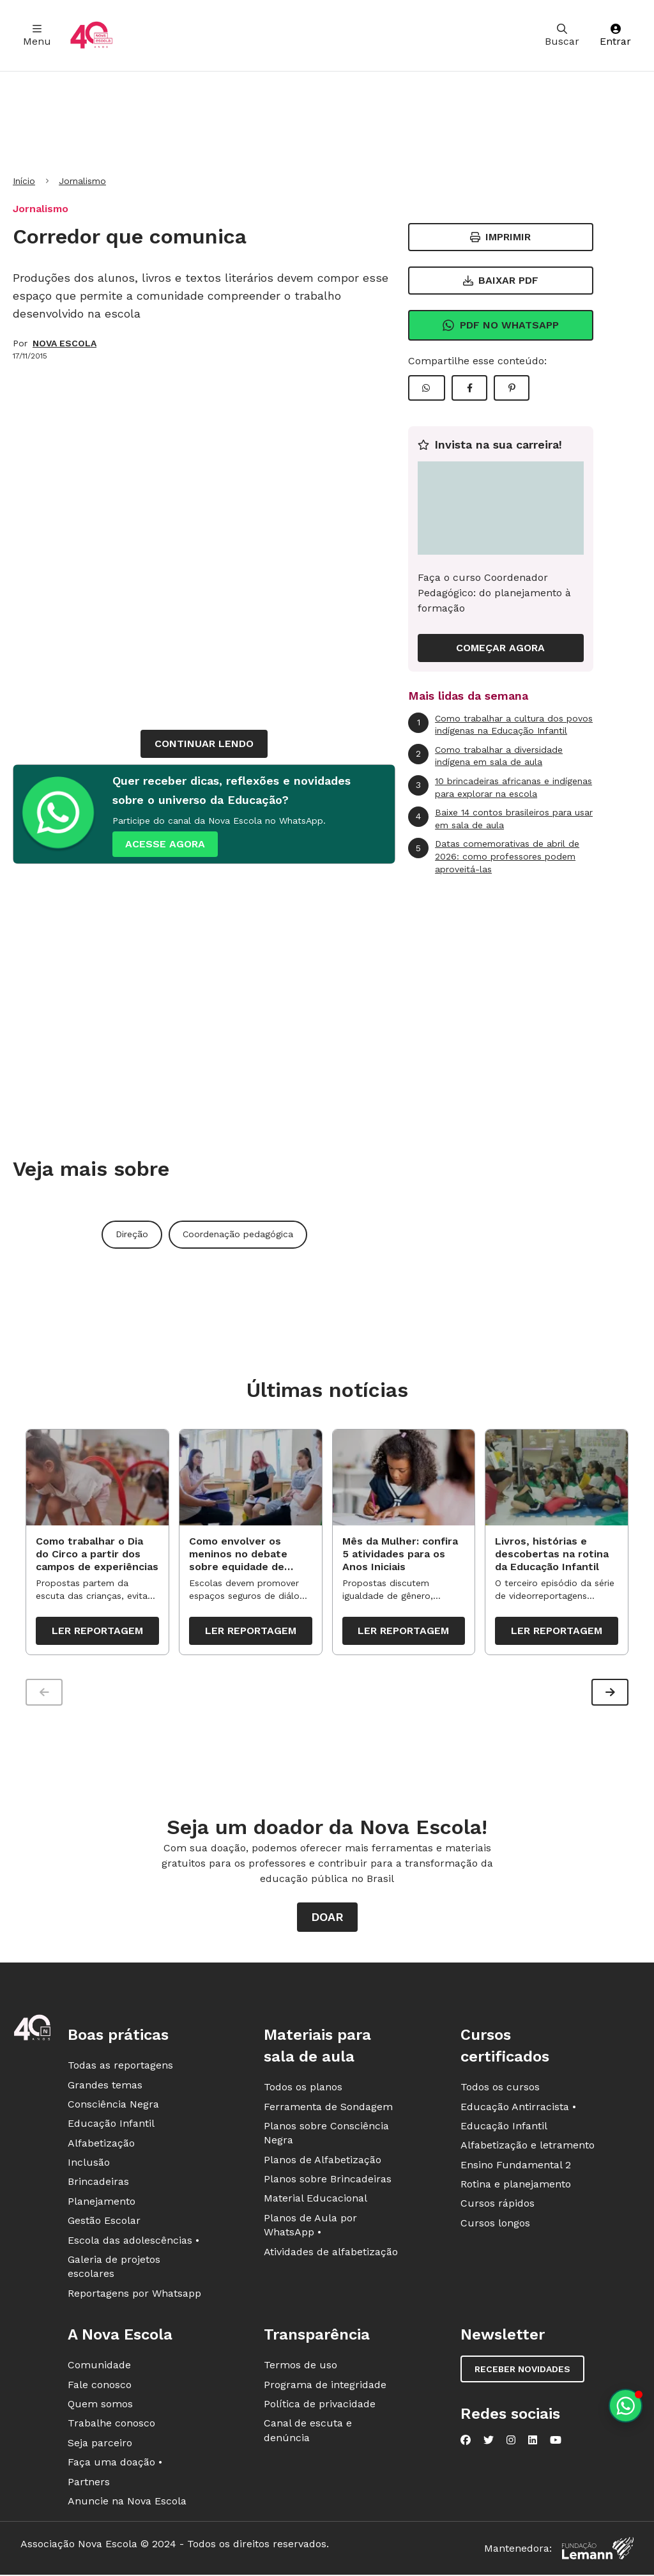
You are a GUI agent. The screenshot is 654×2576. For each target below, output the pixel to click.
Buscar (562, 35)
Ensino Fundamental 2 (515, 2168)
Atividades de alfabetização (331, 2255)
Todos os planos (303, 2090)
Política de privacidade (320, 2407)
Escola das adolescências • (133, 2243)
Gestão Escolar (104, 2223)
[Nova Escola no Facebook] (465, 2443)
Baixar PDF (500, 280)
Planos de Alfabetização (322, 2163)
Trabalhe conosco (111, 2426)
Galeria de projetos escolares (114, 2269)
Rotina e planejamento (515, 2187)
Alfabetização (101, 2146)
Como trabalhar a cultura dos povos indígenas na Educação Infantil (500, 724)
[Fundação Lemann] (598, 2551)
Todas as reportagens (120, 2068)
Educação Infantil (111, 2126)
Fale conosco (100, 2387)
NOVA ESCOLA (64, 343)
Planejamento (101, 2204)
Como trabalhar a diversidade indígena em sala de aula (485, 755)
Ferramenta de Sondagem (328, 2109)
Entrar (615, 35)
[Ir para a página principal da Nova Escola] (91, 35)
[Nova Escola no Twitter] (488, 2443)
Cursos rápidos (497, 2206)
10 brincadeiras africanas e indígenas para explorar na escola (500, 787)
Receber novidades (522, 2372)
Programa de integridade (325, 2387)
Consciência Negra (113, 2107)
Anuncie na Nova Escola (127, 2504)
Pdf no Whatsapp (500, 325)
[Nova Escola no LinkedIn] (532, 2443)
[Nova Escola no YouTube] (555, 2443)
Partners (89, 2484)
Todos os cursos (500, 2090)
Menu (37, 35)
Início (24, 181)
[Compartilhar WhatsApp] (426, 388)
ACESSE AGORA (165, 844)
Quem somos (100, 2407)
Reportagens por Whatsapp (134, 2296)
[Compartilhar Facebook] (469, 388)
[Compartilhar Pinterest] (511, 388)
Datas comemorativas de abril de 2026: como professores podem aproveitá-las (493, 856)
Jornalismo (82, 181)
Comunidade (99, 2368)
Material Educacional (315, 2201)
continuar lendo (204, 743)
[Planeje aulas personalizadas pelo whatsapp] (626, 2406)
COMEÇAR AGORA (500, 648)
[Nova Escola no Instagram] (510, 2443)
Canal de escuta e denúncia (308, 2433)
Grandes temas (105, 2087)
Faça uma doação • (115, 2465)
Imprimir (500, 237)
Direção (132, 1234)
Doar (327, 1920)
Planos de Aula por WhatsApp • (310, 2228)
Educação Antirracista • (518, 2109)
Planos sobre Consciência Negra (326, 2136)
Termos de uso (300, 2368)
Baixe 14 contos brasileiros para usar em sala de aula (500, 818)
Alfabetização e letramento (527, 2148)
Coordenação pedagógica (238, 1234)
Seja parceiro (100, 2446)
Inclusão (89, 2165)
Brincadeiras (98, 2185)
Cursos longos (495, 2226)
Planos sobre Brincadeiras (328, 2182)
